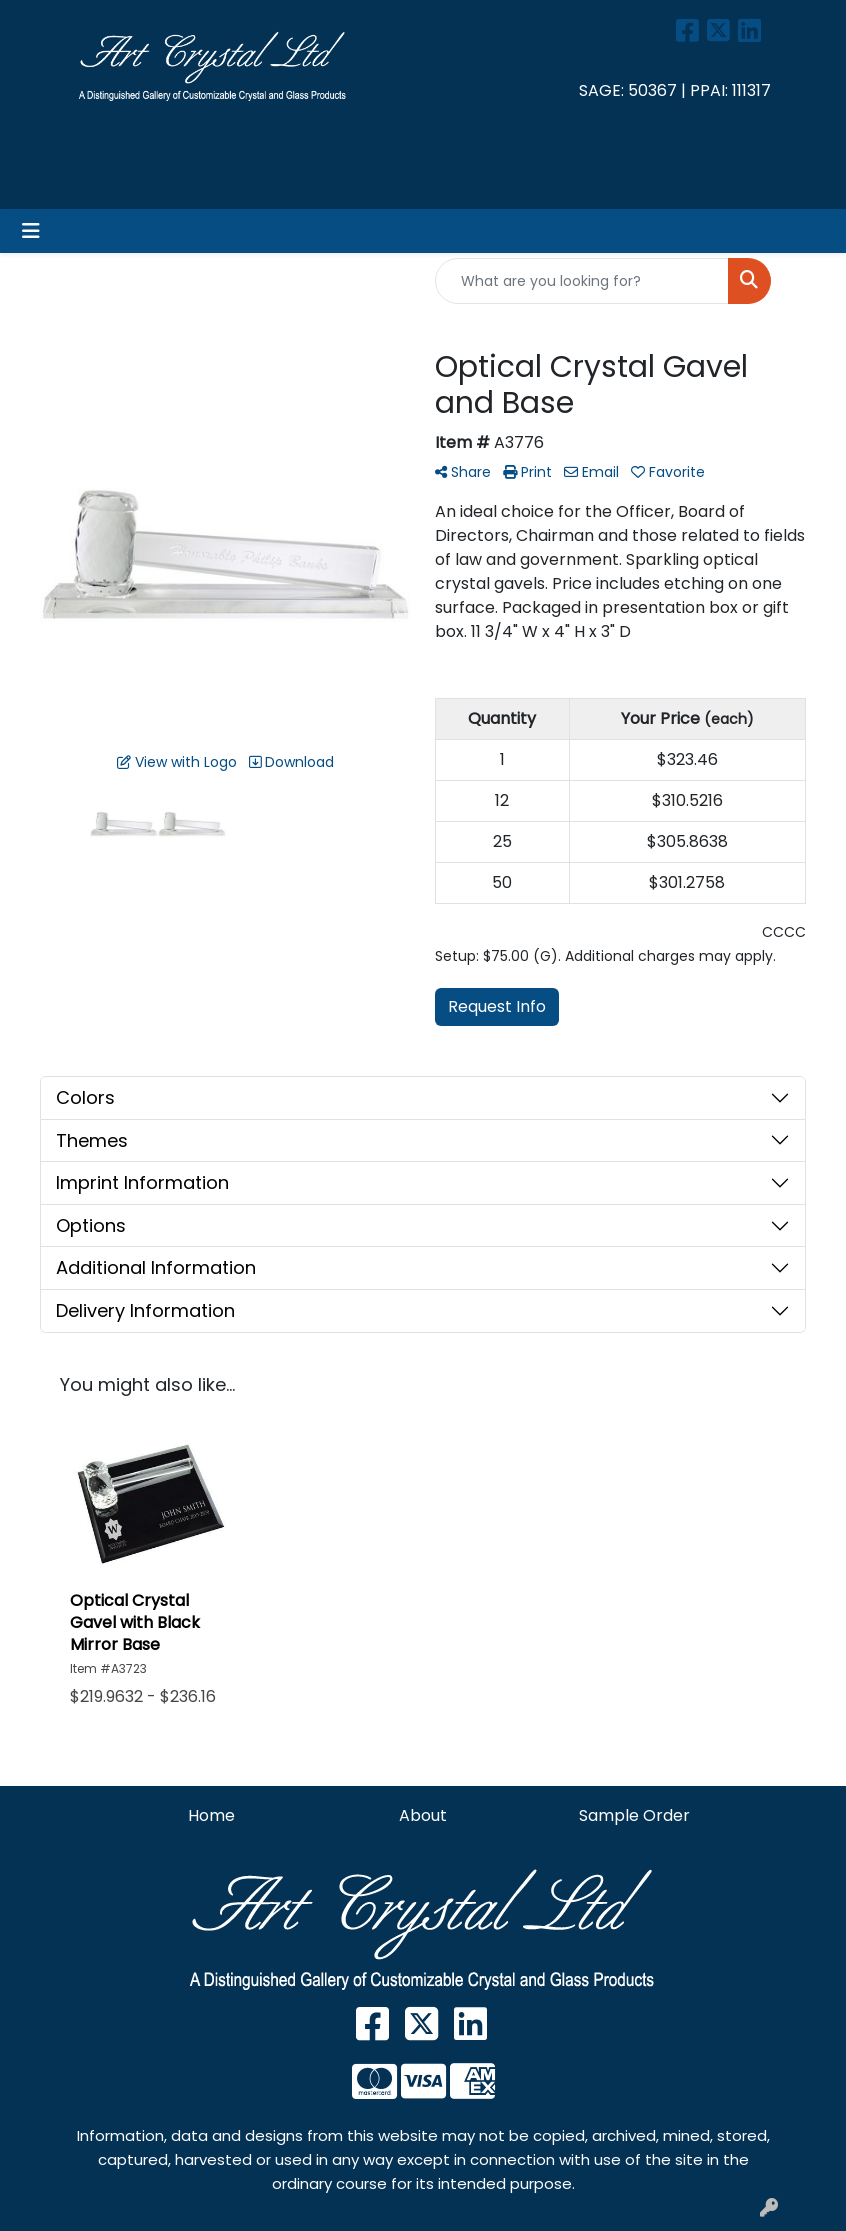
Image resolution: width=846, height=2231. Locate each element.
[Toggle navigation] (31, 231)
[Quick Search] (582, 281)
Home (211, 1815)
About (423, 1815)
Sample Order (634, 1815)
